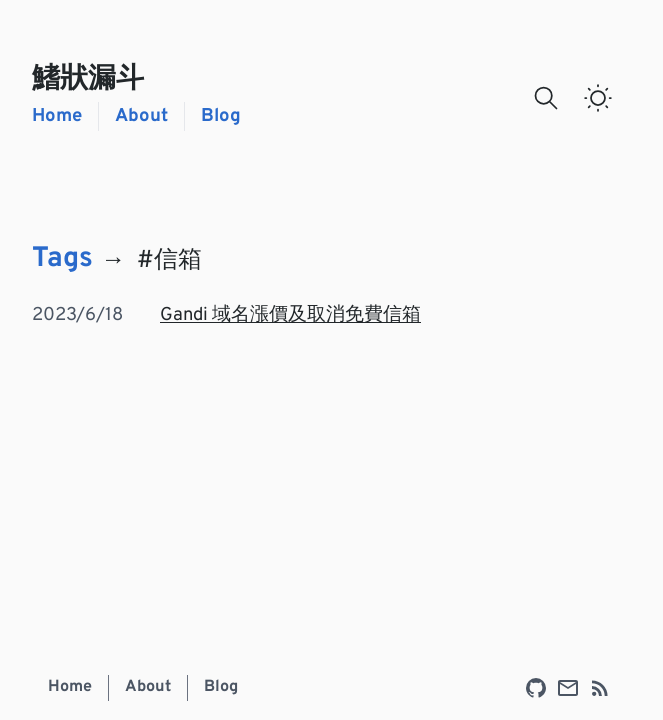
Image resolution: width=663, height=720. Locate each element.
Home (57, 116)
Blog (221, 116)
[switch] (598, 98)
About (141, 116)
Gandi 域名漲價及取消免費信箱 (290, 315)
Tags (62, 260)
